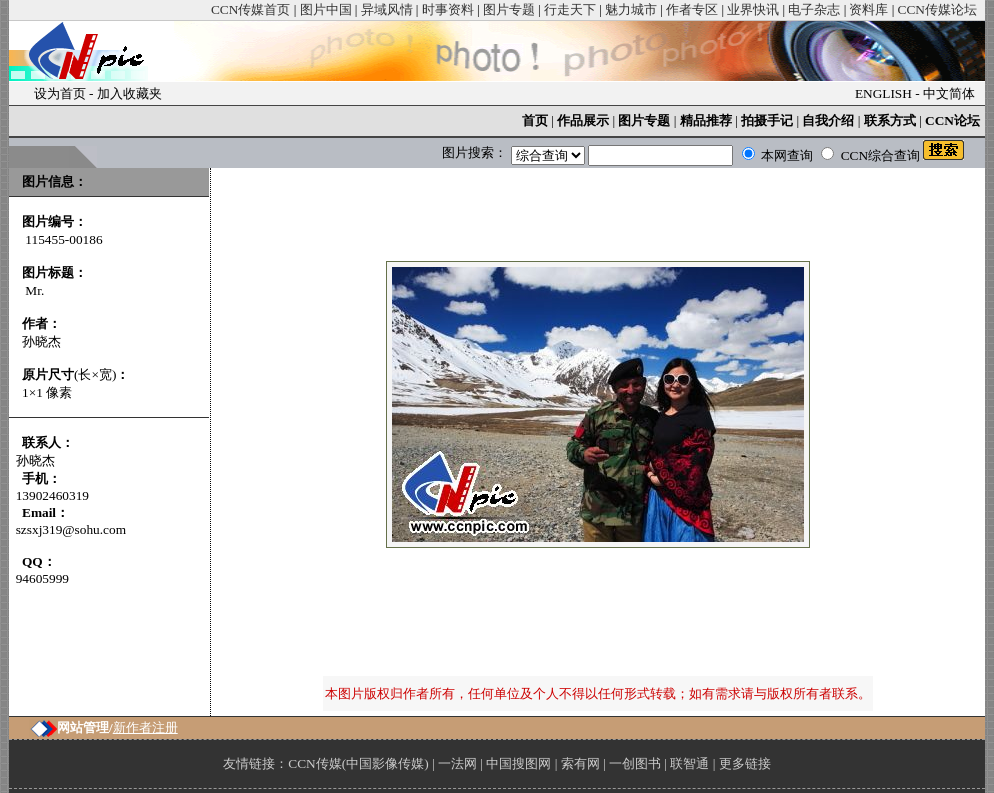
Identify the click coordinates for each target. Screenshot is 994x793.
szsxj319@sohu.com (71, 529)
